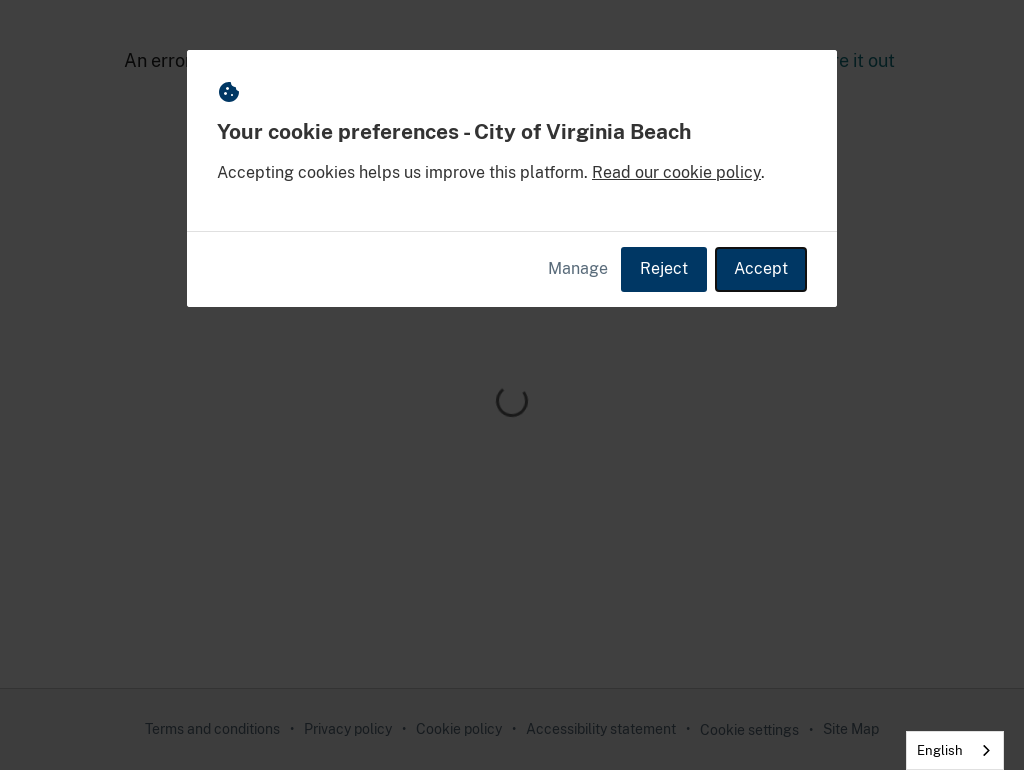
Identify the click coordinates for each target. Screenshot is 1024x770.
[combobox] (955, 750)
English (940, 750)
